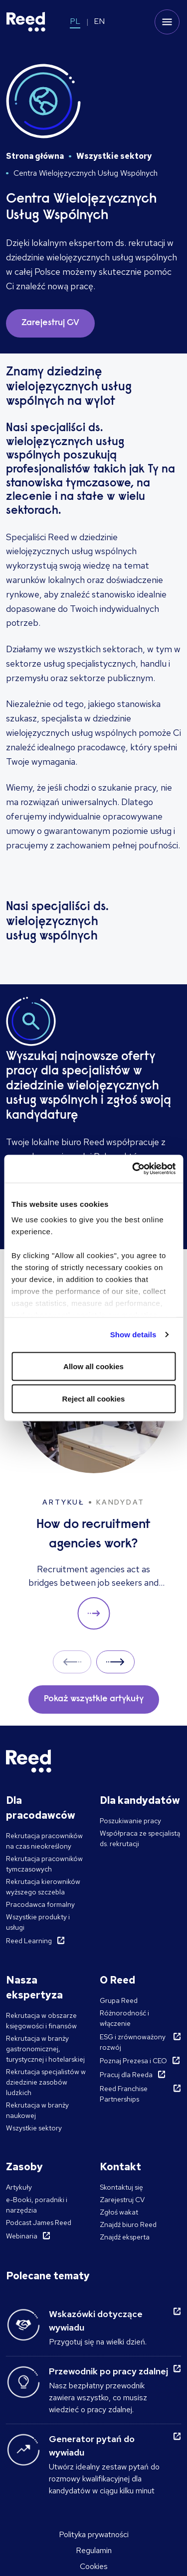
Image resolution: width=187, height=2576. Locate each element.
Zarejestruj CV (122, 2199)
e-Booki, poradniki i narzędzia (36, 2205)
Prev (72, 1661)
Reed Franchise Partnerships (124, 2094)
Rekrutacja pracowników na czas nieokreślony (44, 1841)
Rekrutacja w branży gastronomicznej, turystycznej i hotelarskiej (45, 2049)
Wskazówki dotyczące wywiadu (96, 2320)
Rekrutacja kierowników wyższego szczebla (43, 1886)
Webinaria (21, 2235)
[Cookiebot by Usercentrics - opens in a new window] (133, 1169)
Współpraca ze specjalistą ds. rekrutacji (140, 1838)
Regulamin (94, 2550)
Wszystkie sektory (114, 156)
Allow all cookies (93, 1366)
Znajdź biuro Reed (128, 2224)
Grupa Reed (119, 2000)
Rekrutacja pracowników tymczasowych (44, 1863)
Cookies (94, 2566)
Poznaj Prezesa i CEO (133, 2060)
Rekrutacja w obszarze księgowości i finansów (41, 2020)
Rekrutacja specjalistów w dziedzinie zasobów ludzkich (46, 2082)
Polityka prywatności (94, 2534)
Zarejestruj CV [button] (50, 323)
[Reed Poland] (26, 21)
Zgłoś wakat (119, 2212)
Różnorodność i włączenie (124, 2018)
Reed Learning (29, 1940)
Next (115, 1661)
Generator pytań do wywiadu (92, 2445)
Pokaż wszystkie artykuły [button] (94, 1699)
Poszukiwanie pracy (130, 1820)
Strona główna (35, 156)
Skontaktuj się (121, 2187)
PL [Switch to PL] (75, 21)
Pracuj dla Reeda (126, 2074)
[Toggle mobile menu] (167, 22)
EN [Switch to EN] (99, 21)
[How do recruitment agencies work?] (93, 1477)
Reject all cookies (93, 1399)
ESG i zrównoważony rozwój (133, 2042)
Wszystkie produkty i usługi (38, 1922)
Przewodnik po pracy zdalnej (108, 2371)
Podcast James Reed (38, 2222)
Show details (133, 1334)
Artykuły (19, 2187)
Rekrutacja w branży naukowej (37, 2110)
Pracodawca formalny (40, 1904)
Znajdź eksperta (125, 2236)
